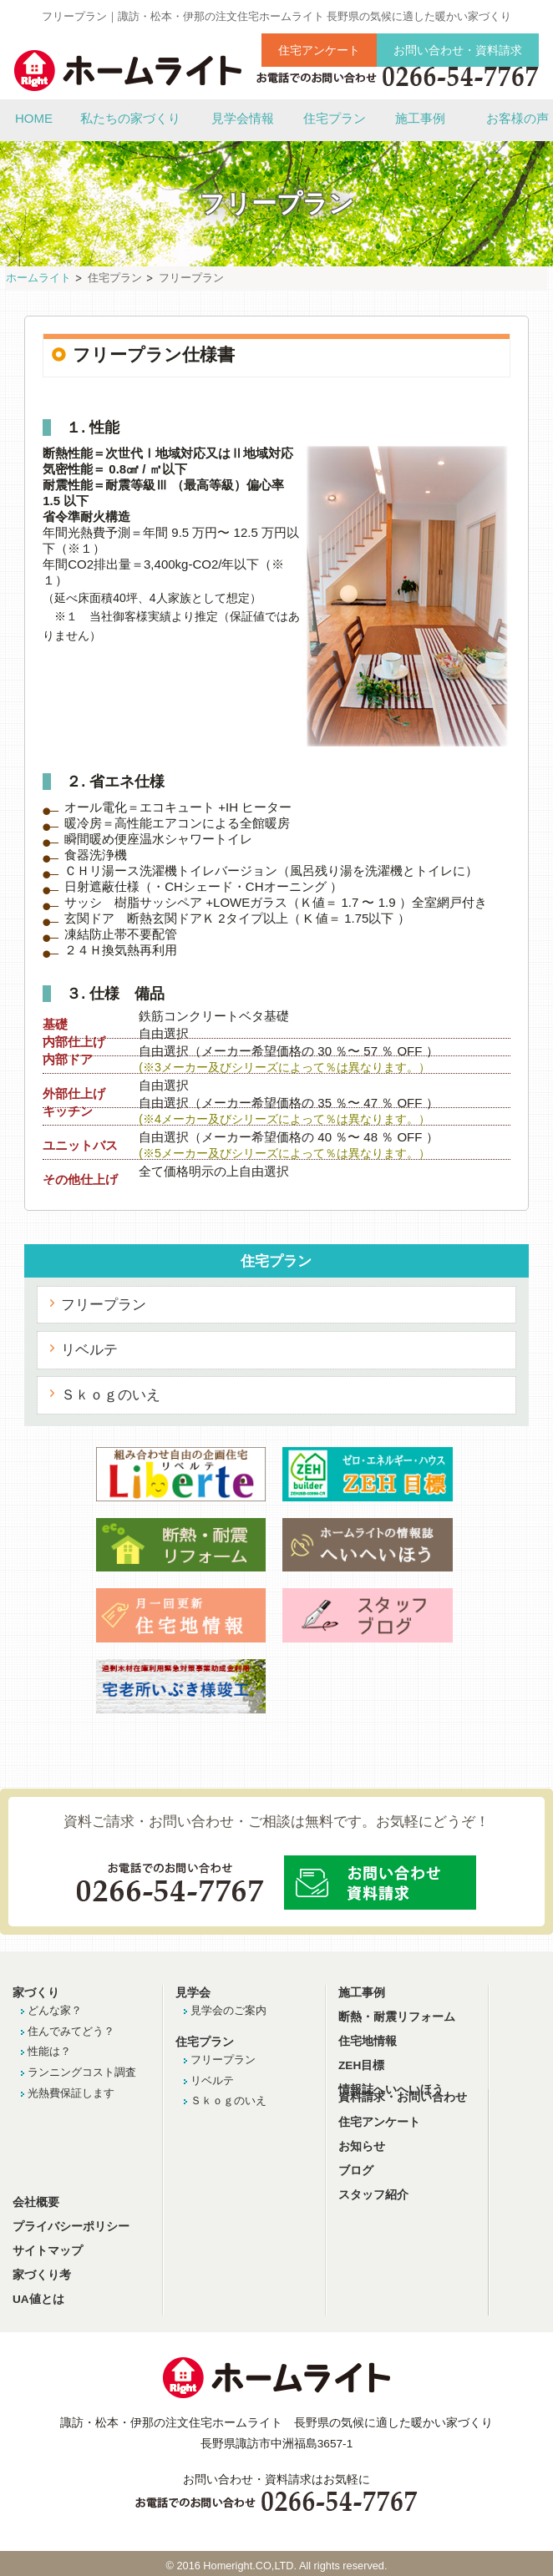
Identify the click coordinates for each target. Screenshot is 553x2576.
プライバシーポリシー (71, 2226)
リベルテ (89, 1349)
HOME (34, 118)
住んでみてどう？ (71, 2031)
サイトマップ (48, 2251)
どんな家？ (55, 2010)
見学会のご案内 (228, 2010)
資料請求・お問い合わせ (402, 2097)
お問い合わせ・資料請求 (457, 50)
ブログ (355, 2170)
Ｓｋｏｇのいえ (110, 1394)
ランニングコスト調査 (82, 2072)
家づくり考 (42, 2275)
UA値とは (38, 2299)
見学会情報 (242, 118)
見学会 (193, 1992)
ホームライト (38, 277)
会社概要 (36, 2202)
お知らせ (361, 2146)
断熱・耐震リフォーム (396, 2017)
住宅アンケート (319, 50)
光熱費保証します (71, 2093)
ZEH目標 (361, 2065)
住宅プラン (334, 118)
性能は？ (49, 2051)
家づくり (36, 1992)
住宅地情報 (367, 2041)
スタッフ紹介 (373, 2195)
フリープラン (103, 1304)
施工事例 (420, 118)
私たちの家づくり (130, 118)
